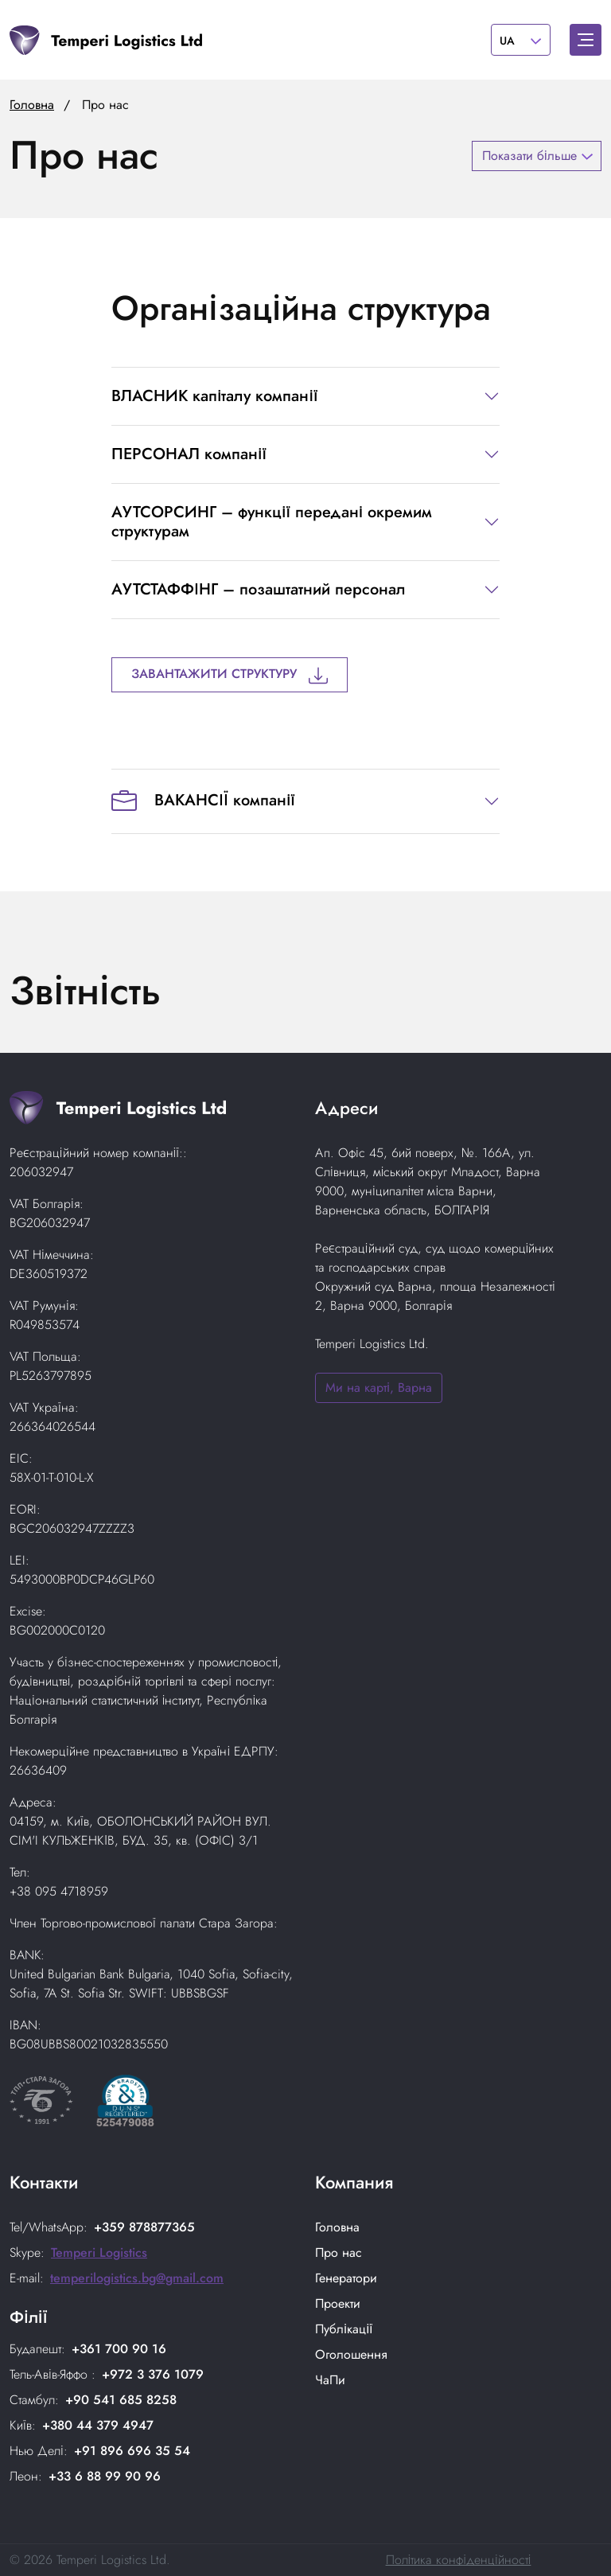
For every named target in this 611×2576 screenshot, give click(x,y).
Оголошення (351, 2354)
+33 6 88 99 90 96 (105, 2476)
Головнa (337, 2227)
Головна (32, 104)
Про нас (338, 2252)
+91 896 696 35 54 (132, 2451)
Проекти (337, 2303)
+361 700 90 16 (119, 2349)
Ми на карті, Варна (378, 1387)
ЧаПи (330, 2380)
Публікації (343, 2329)
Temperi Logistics (99, 2252)
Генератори (346, 2278)
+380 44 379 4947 (98, 2425)
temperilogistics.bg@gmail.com (137, 2278)
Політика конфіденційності (458, 2560)
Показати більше (529, 155)
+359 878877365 (144, 2227)
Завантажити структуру (229, 674)
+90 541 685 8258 (121, 2400)
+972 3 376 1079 (153, 2374)
